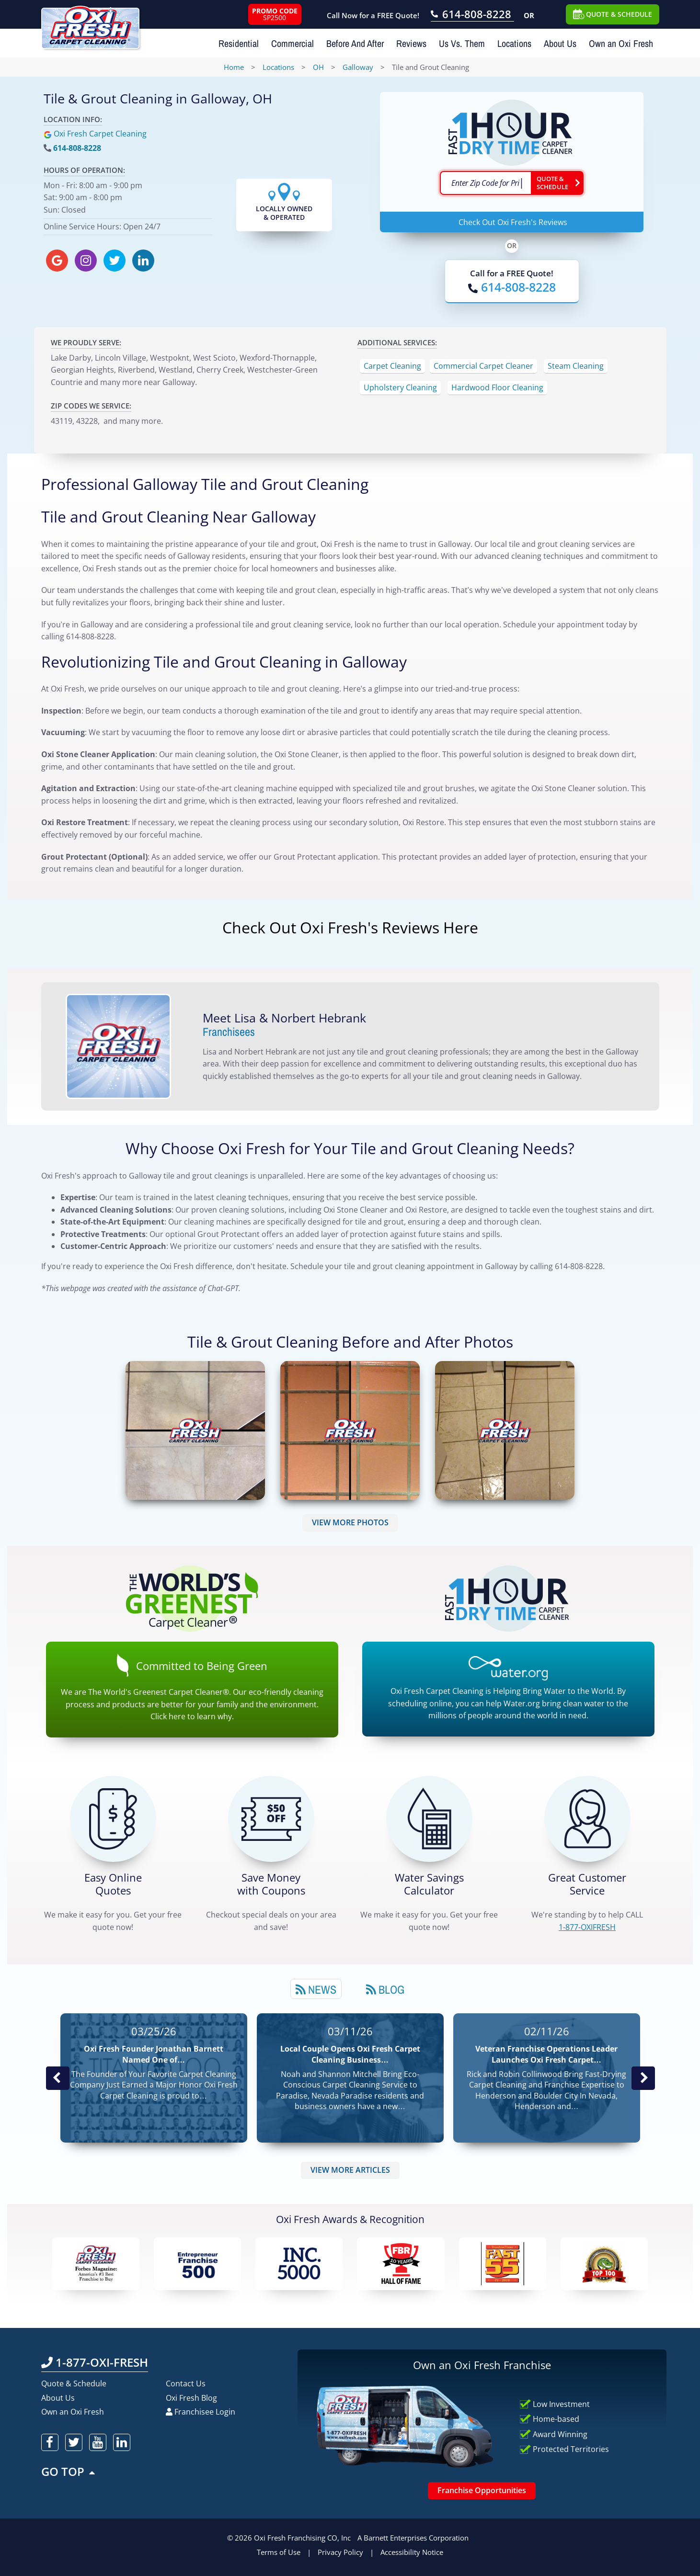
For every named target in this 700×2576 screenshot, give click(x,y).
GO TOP (69, 2471)
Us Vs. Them (462, 43)
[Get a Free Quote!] (113, 1819)
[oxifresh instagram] (86, 261)
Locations (514, 43)
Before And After (355, 43)
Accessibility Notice (411, 2552)
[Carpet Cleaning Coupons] (271, 1819)
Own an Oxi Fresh (621, 43)
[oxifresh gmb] (57, 261)
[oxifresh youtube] (97, 2442)
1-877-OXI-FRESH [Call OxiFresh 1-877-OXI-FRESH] (94, 2362)
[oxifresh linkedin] (143, 261)
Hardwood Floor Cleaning (497, 387)
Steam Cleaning (576, 366)
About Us (560, 43)
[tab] (316, 1989)
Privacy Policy (340, 2552)
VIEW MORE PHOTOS (350, 1522)
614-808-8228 (77, 148)
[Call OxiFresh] (512, 287)
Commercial (292, 43)
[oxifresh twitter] (114, 261)
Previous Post (57, 2077)
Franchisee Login (200, 2411)
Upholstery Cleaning (400, 387)
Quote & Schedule (73, 2383)
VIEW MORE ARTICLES (350, 2170)
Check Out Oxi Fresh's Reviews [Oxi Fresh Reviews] (513, 222)
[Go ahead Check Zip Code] (557, 183)
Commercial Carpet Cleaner (483, 366)
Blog (385, 1989)
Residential (238, 43)
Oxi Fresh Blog (191, 2398)
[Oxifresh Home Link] (90, 24)
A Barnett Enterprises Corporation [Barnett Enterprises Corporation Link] (413, 2537)
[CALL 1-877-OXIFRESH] (587, 1819)
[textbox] (485, 183)
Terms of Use (278, 2552)
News (316, 1989)
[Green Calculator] (429, 1819)
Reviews (411, 43)
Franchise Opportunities (481, 2490)
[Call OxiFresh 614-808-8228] (472, 15)
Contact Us (186, 2383)
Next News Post (642, 2077)
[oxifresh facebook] (49, 2442)
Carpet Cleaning (392, 366)
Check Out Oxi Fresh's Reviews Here (350, 927)
